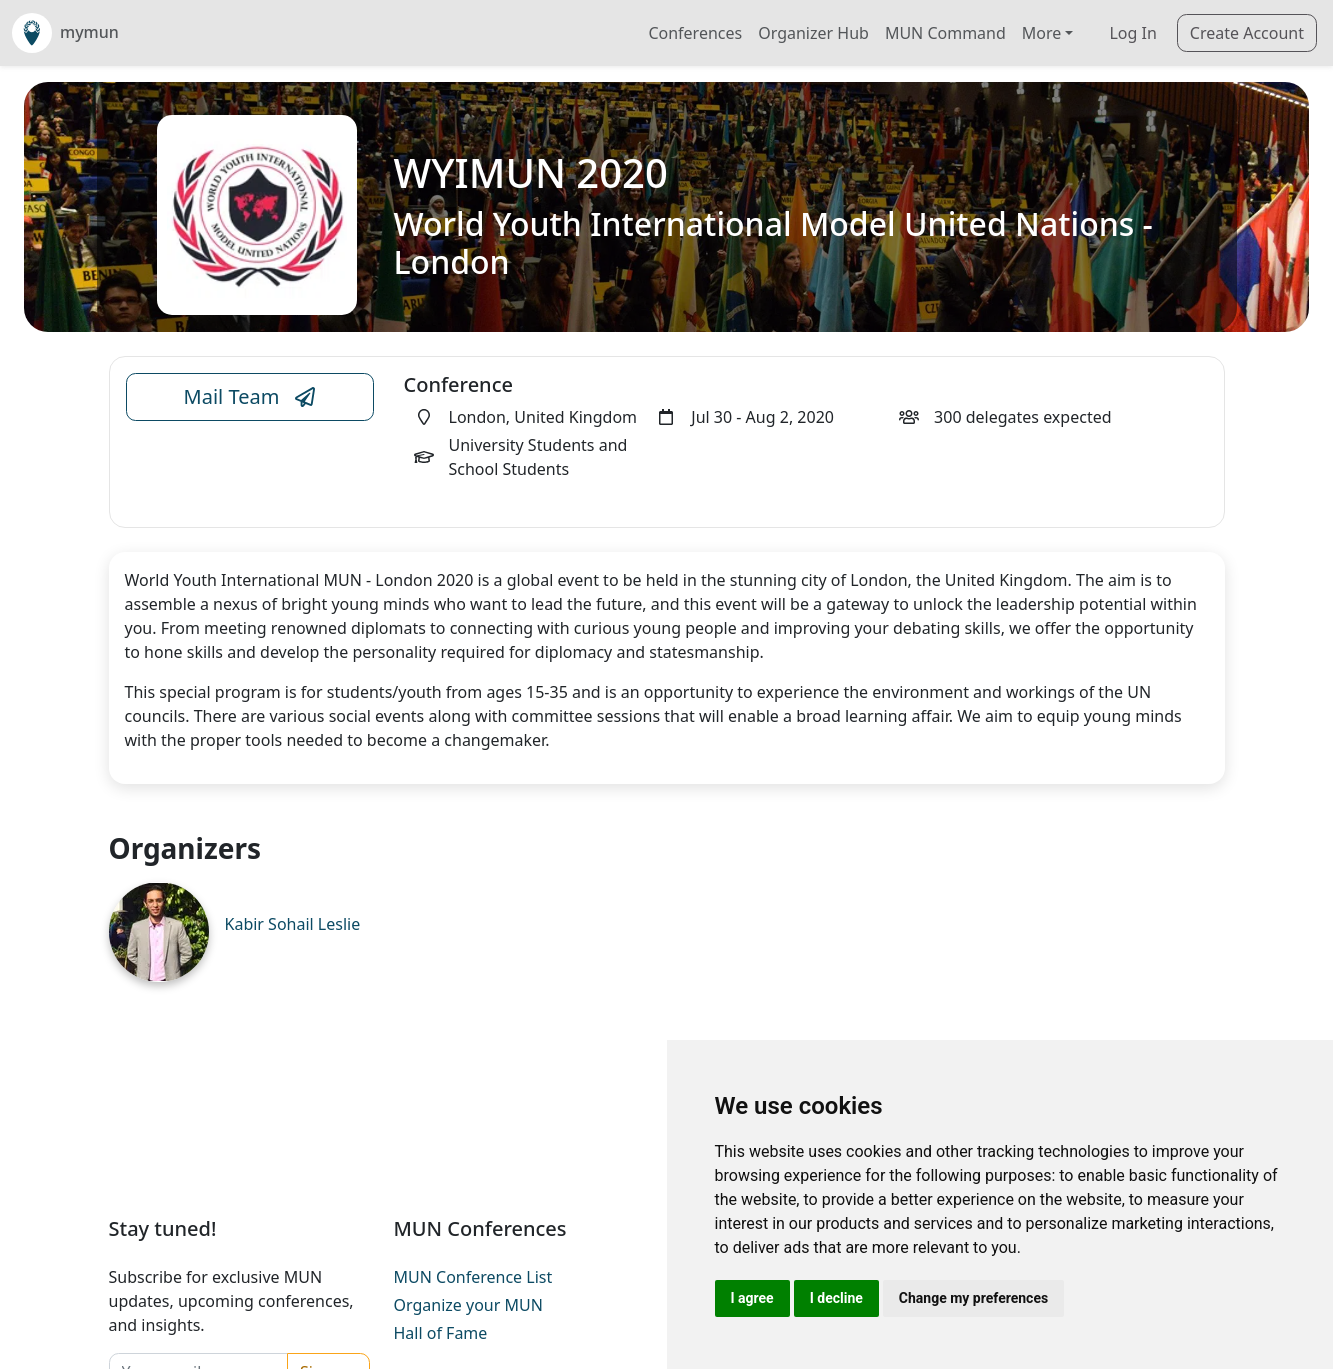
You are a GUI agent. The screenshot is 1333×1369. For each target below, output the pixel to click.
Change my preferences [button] (973, 1298)
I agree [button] (752, 1298)
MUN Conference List (473, 1277)
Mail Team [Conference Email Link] (250, 397)
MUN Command (945, 33)
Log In (1132, 33)
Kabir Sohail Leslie (293, 924)
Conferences (695, 33)
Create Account (1247, 33)
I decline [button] (836, 1298)
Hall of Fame (441, 1333)
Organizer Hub (813, 33)
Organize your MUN (468, 1305)
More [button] (1042, 33)
